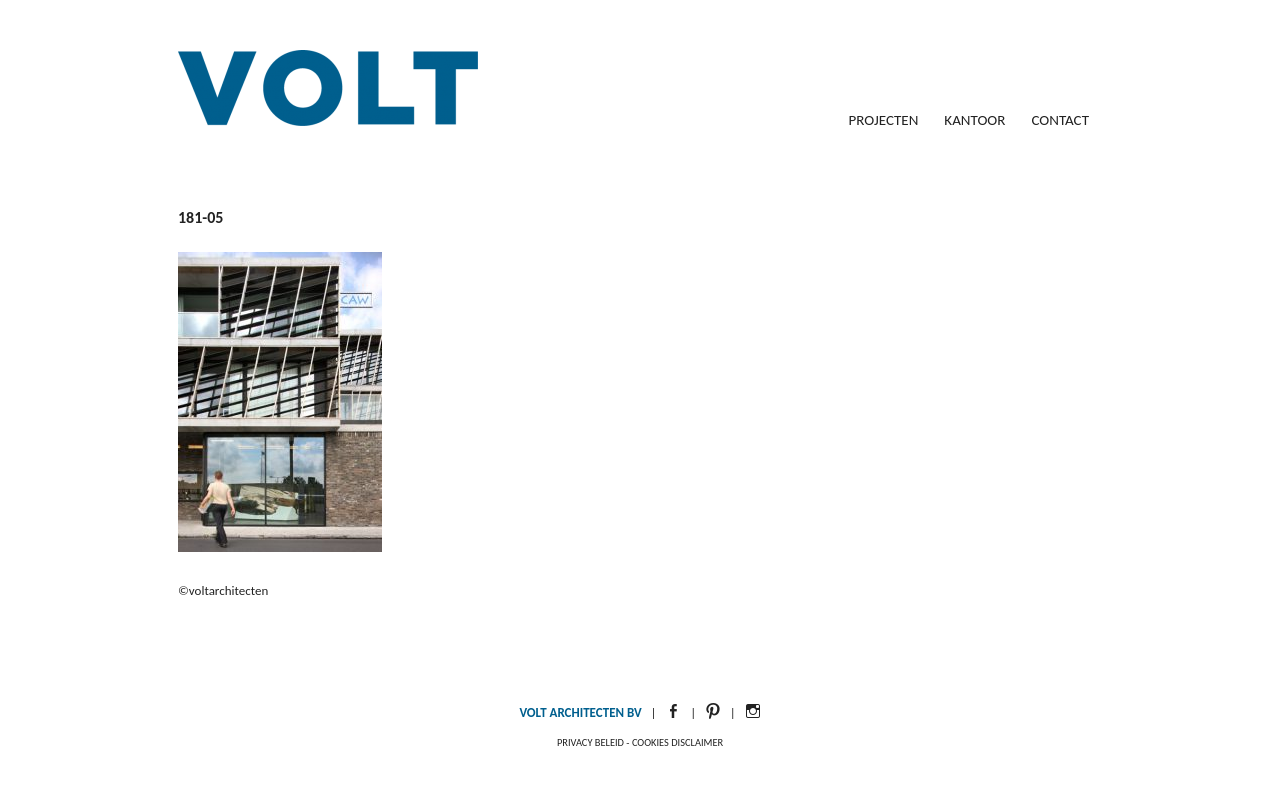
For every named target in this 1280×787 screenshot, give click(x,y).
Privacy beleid (590, 742)
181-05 (200, 217)
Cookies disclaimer (677, 742)
